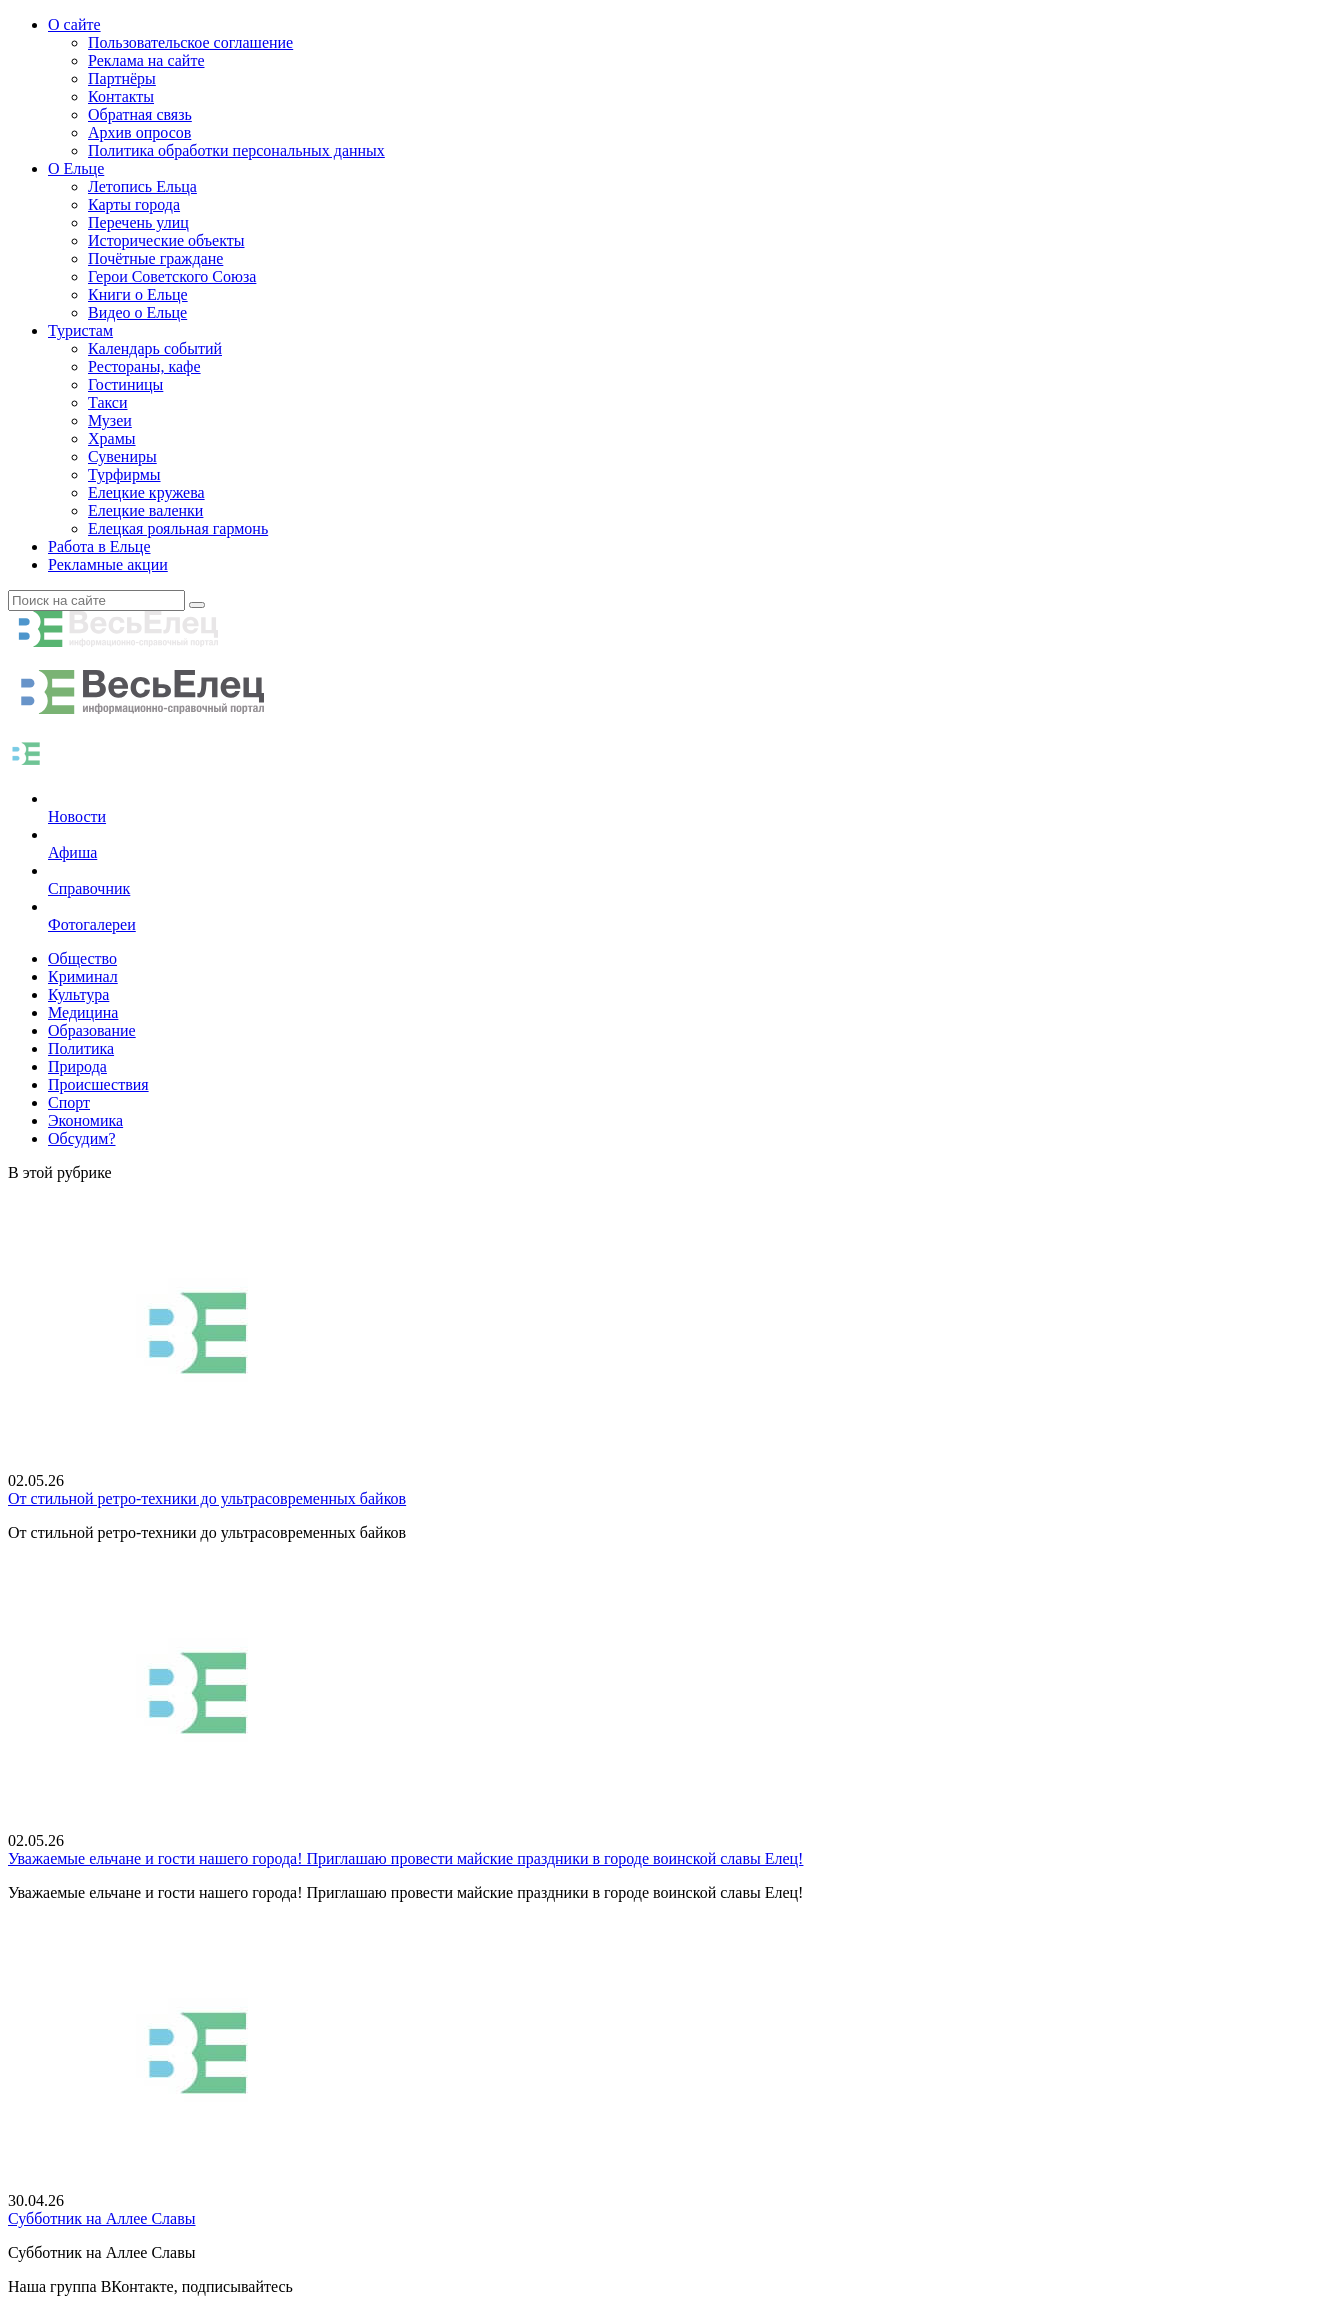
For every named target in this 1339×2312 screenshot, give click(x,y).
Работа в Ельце (99, 546)
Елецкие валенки (145, 510)
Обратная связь (140, 114)
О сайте (74, 24)
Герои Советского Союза (172, 276)
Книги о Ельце (138, 294)
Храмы (112, 438)
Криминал (83, 976)
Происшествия (98, 1084)
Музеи (110, 420)
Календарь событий (155, 348)
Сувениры (122, 456)
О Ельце (76, 168)
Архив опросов (139, 132)
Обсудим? (82, 1138)
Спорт (69, 1102)
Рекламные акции (108, 564)
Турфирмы (124, 474)
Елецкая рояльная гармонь (178, 528)
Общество (82, 958)
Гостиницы (125, 384)
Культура (78, 994)
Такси (108, 402)
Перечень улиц (138, 222)
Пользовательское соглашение (190, 42)
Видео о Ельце (137, 312)
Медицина (83, 1012)
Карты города (134, 204)
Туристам (80, 330)
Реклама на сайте (146, 60)
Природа (77, 1066)
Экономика (85, 1120)
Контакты (121, 96)
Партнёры (122, 78)
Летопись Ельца (142, 186)
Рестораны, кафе (144, 366)
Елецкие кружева (146, 492)
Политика (81, 1048)
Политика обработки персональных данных (236, 150)
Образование (92, 1030)
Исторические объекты (166, 240)
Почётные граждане (155, 258)
